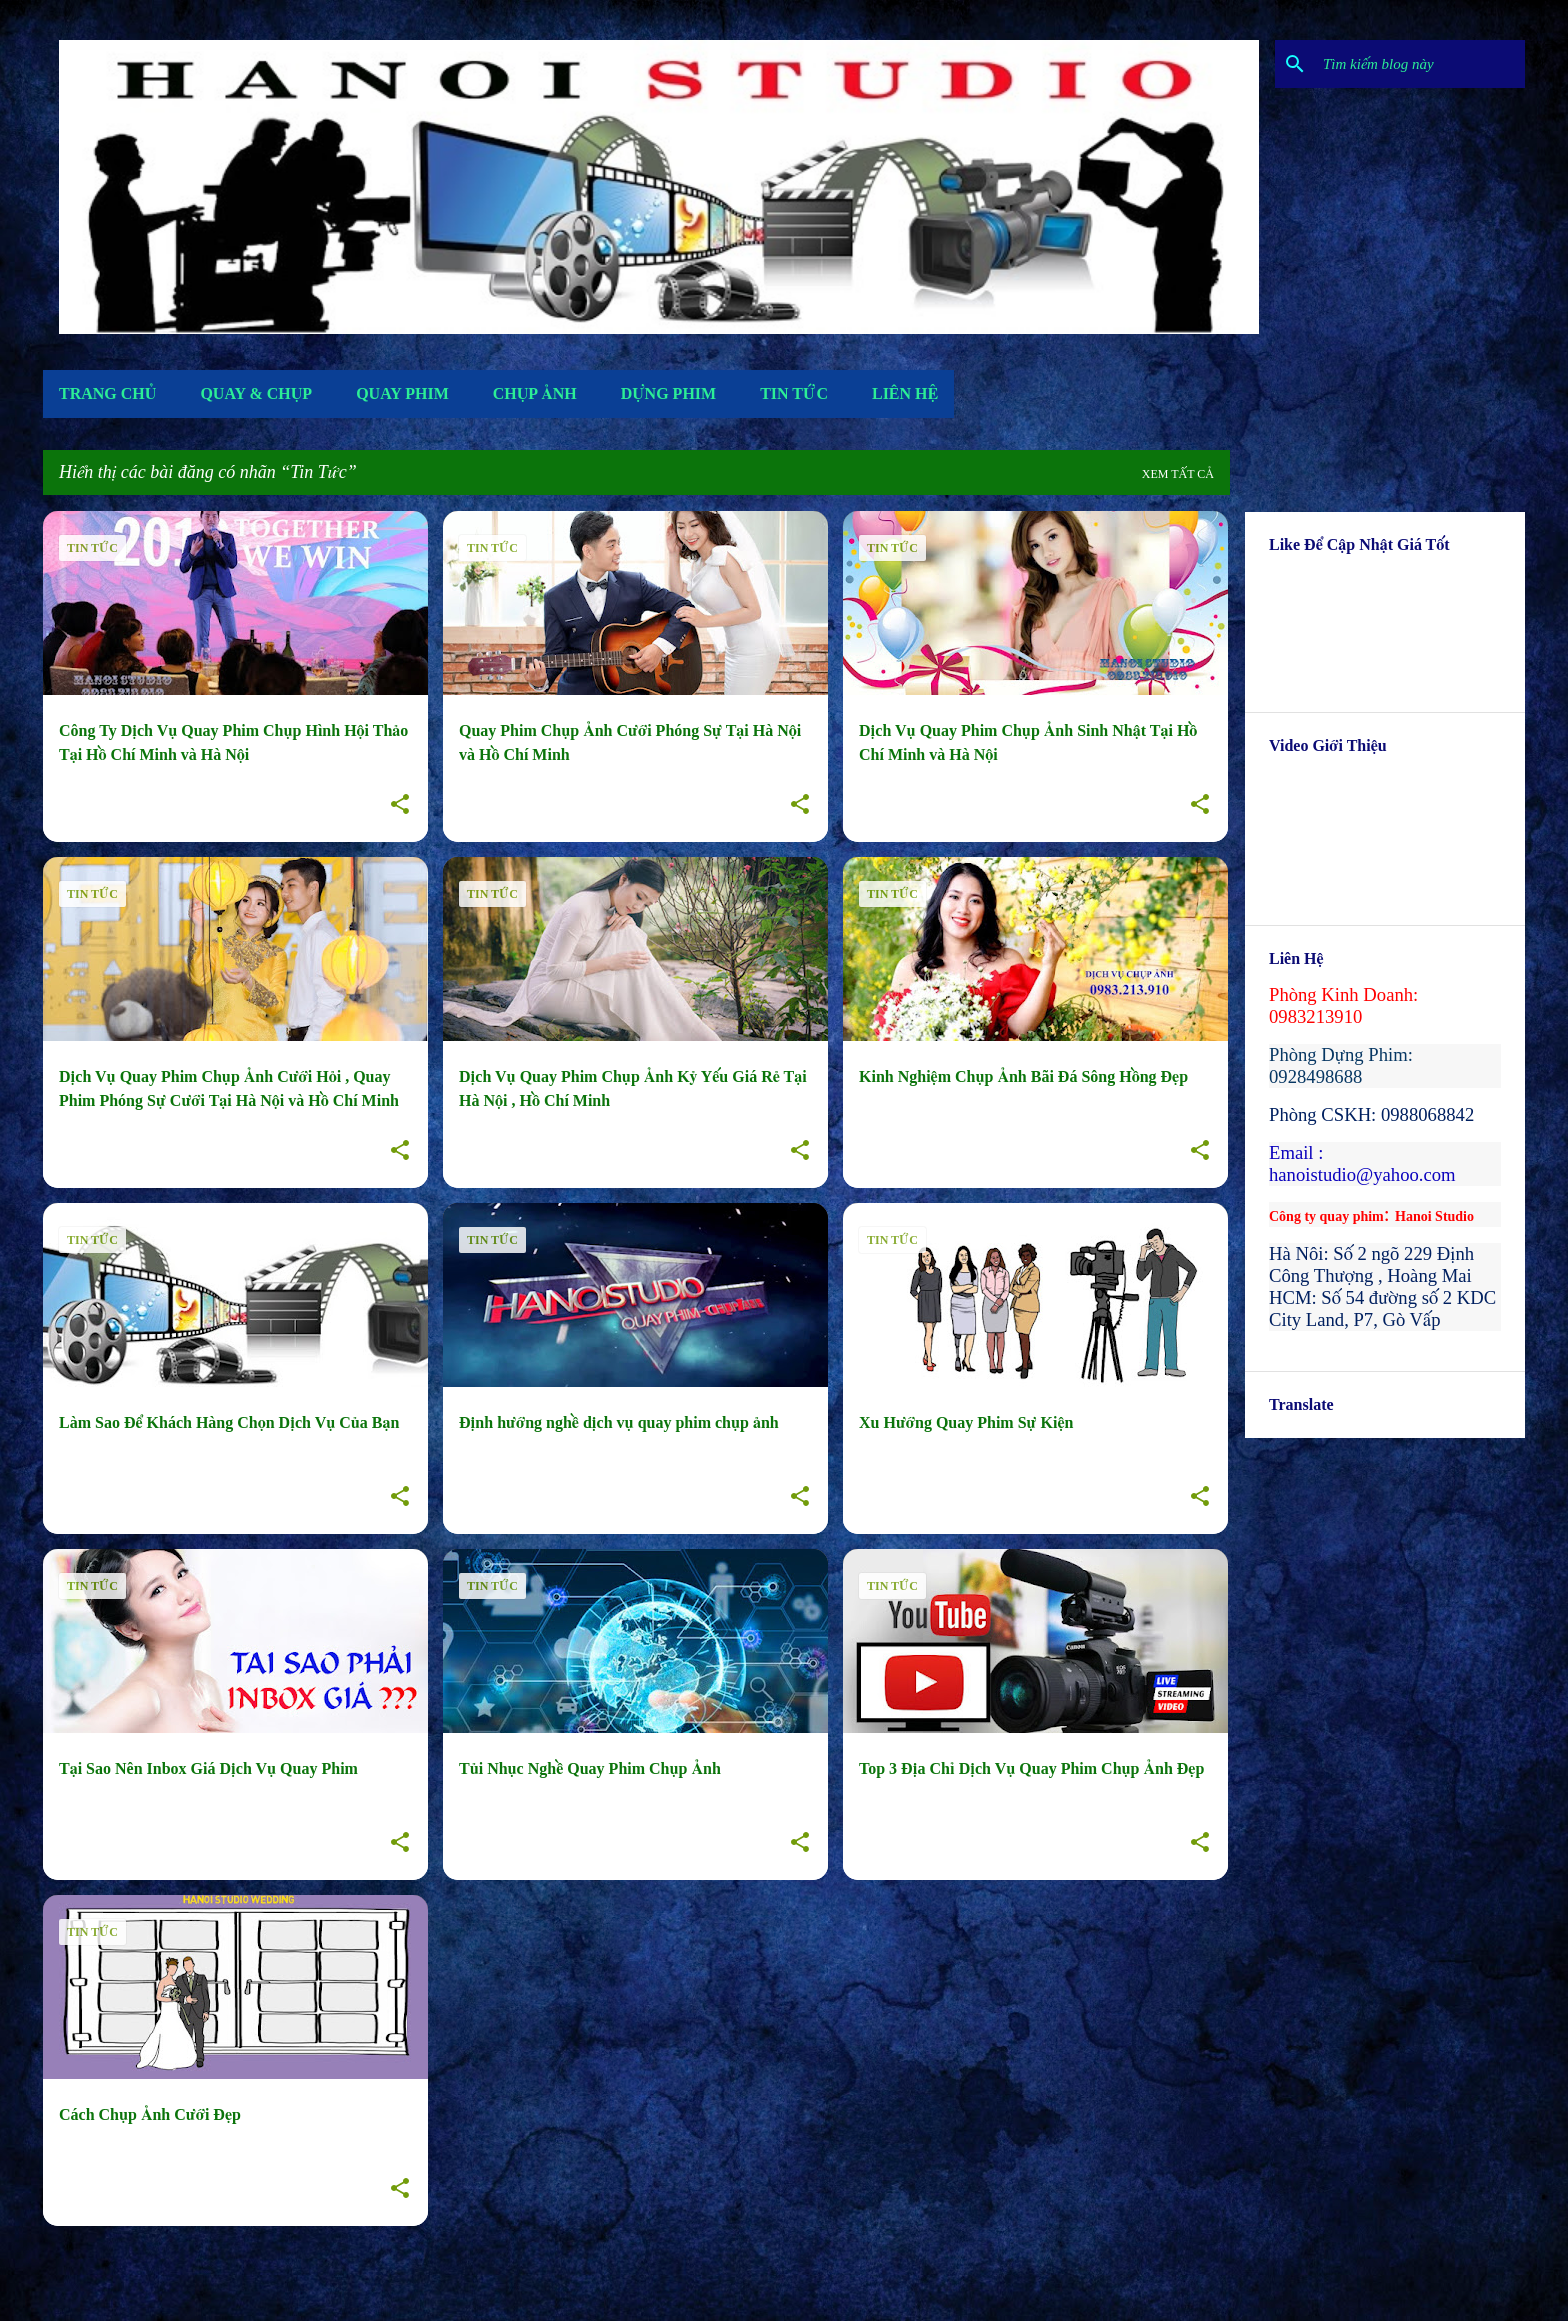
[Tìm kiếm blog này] (1420, 64)
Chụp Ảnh (535, 393)
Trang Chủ (107, 393)
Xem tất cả (1178, 474)
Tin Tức (794, 393)
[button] (400, 805)
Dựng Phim (668, 393)
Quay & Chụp (256, 393)
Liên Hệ (905, 393)
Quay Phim (402, 393)
